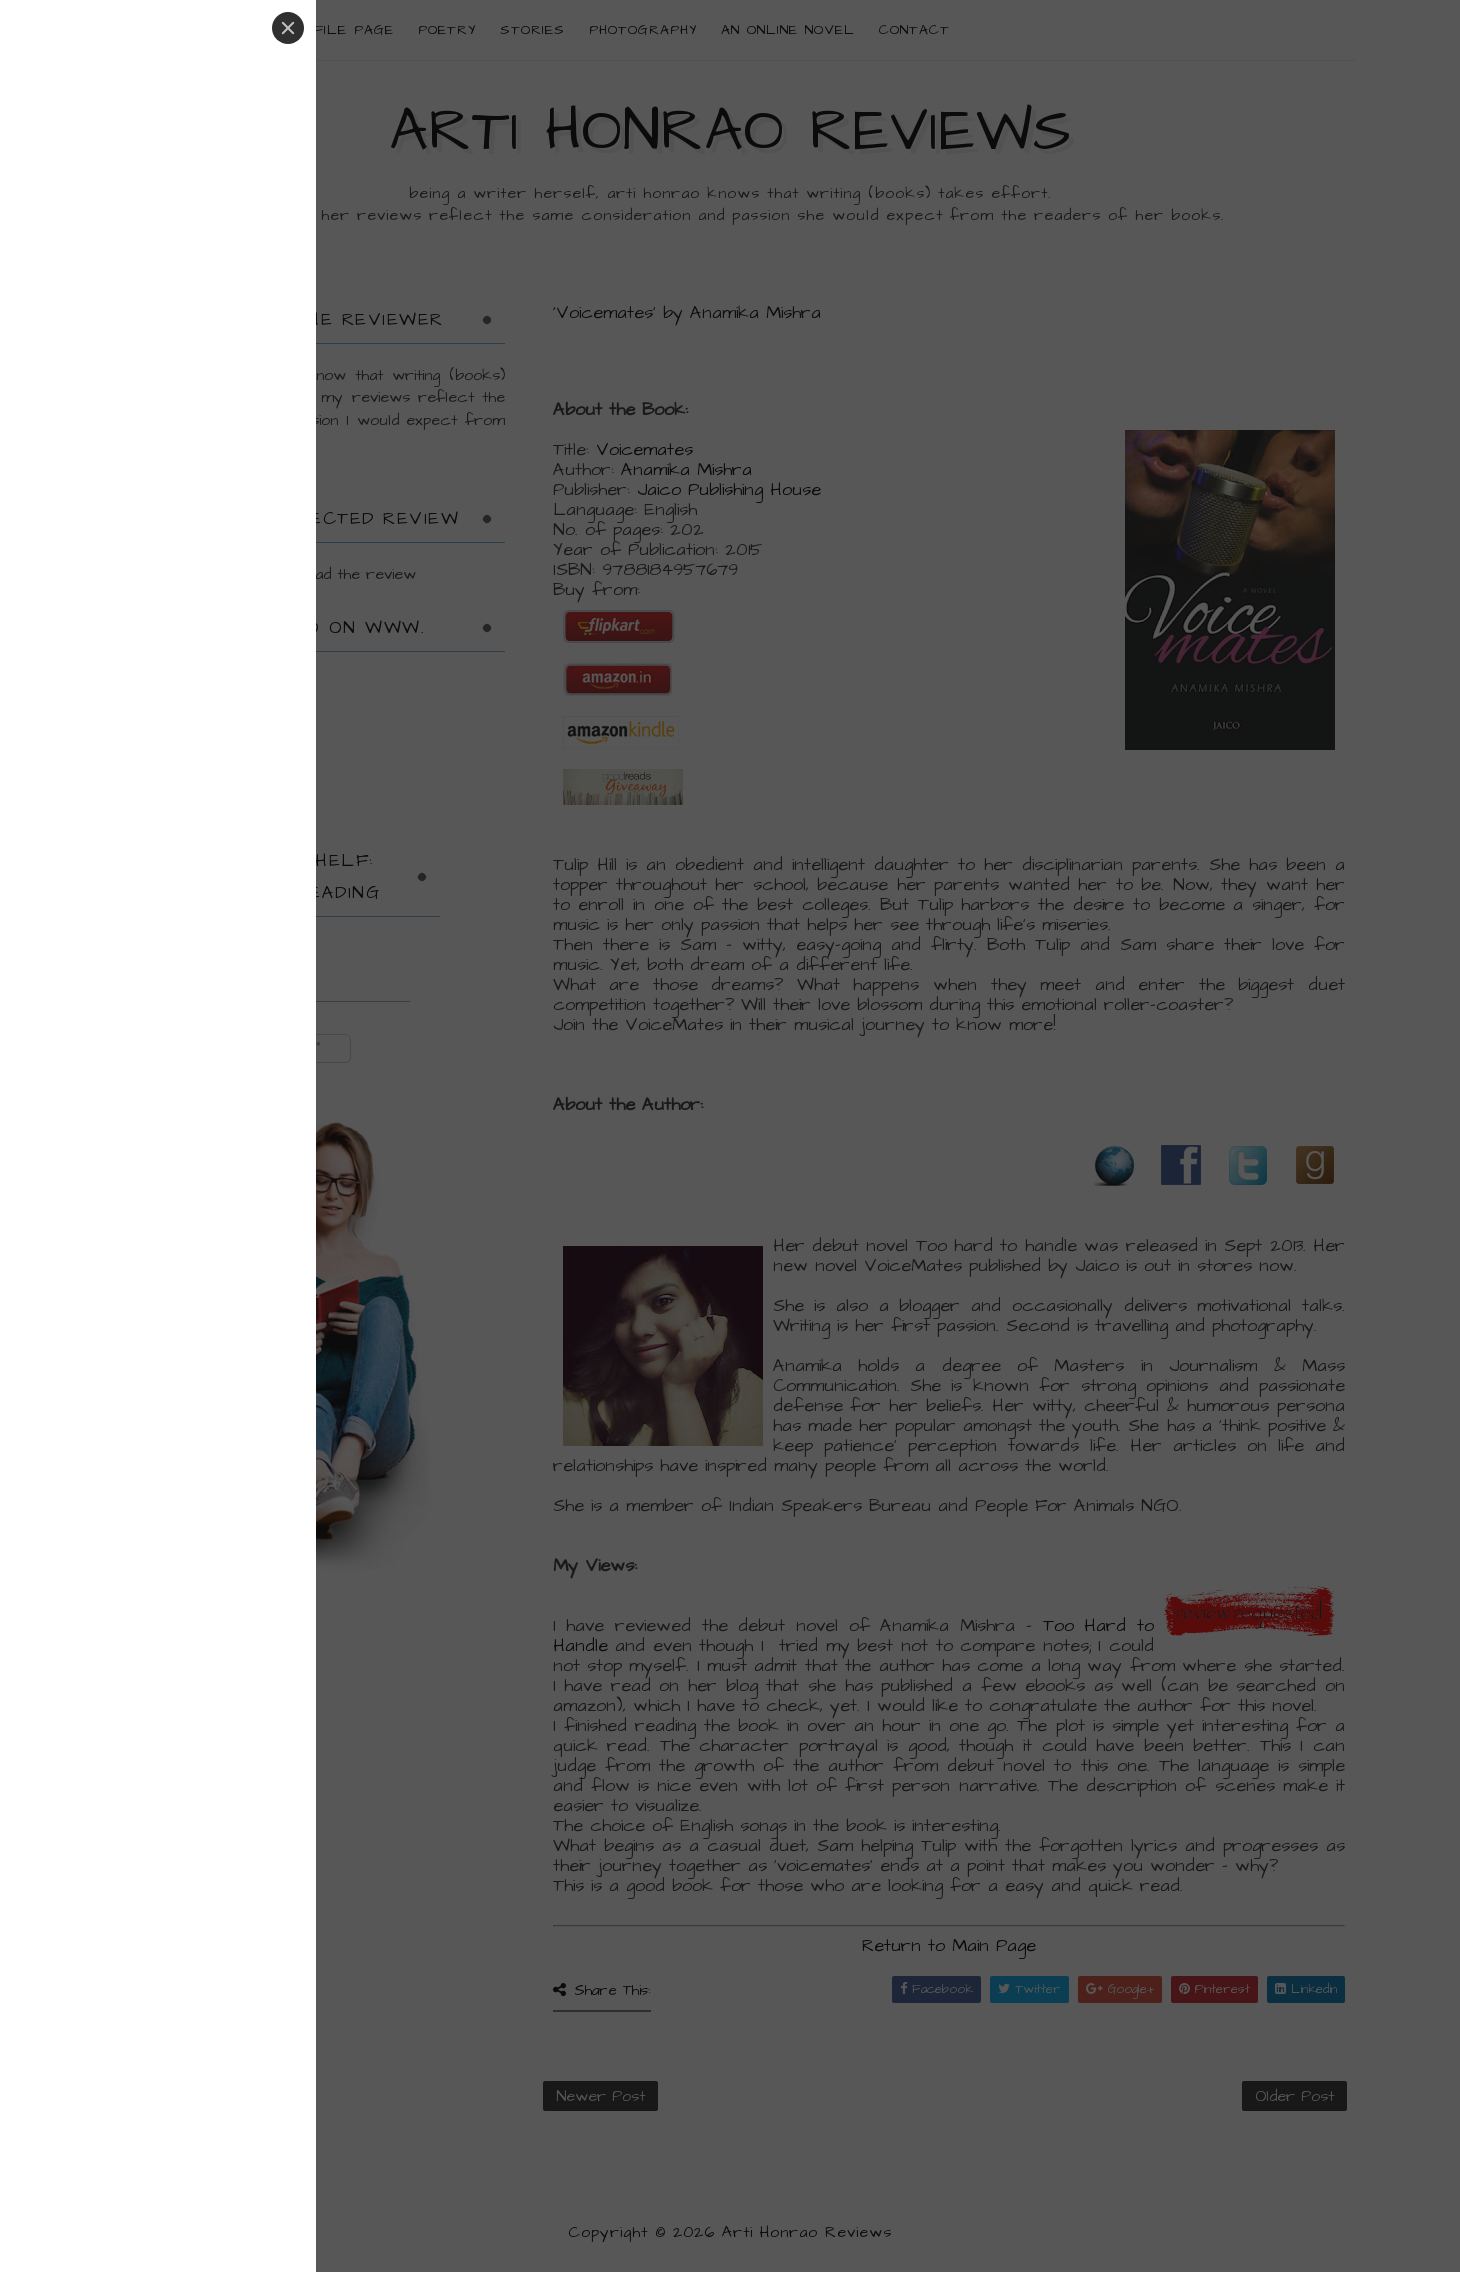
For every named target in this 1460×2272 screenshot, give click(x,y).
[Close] (288, 28)
